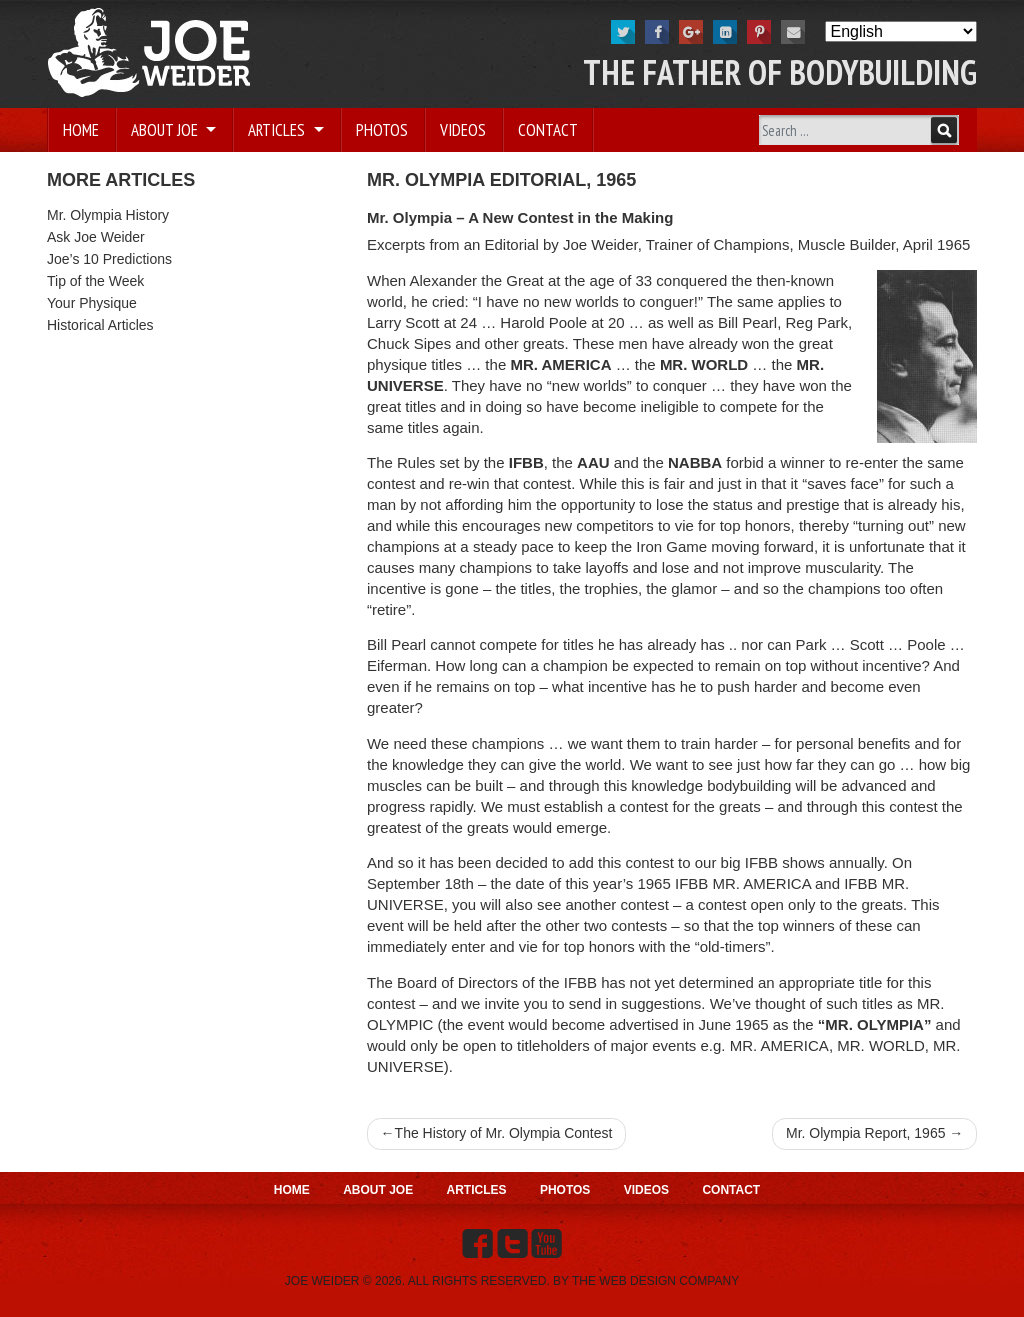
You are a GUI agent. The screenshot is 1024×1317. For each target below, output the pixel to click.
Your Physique (92, 303)
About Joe (166, 130)
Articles (278, 130)
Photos (382, 130)
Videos (463, 130)
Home (81, 130)
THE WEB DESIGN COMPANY (655, 1281)
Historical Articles (100, 325)
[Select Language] (901, 31)
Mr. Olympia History (108, 215)
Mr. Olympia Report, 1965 (866, 1133)
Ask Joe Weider (96, 237)
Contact (548, 130)
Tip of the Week (95, 281)
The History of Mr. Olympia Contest (504, 1133)
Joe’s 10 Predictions (109, 259)
